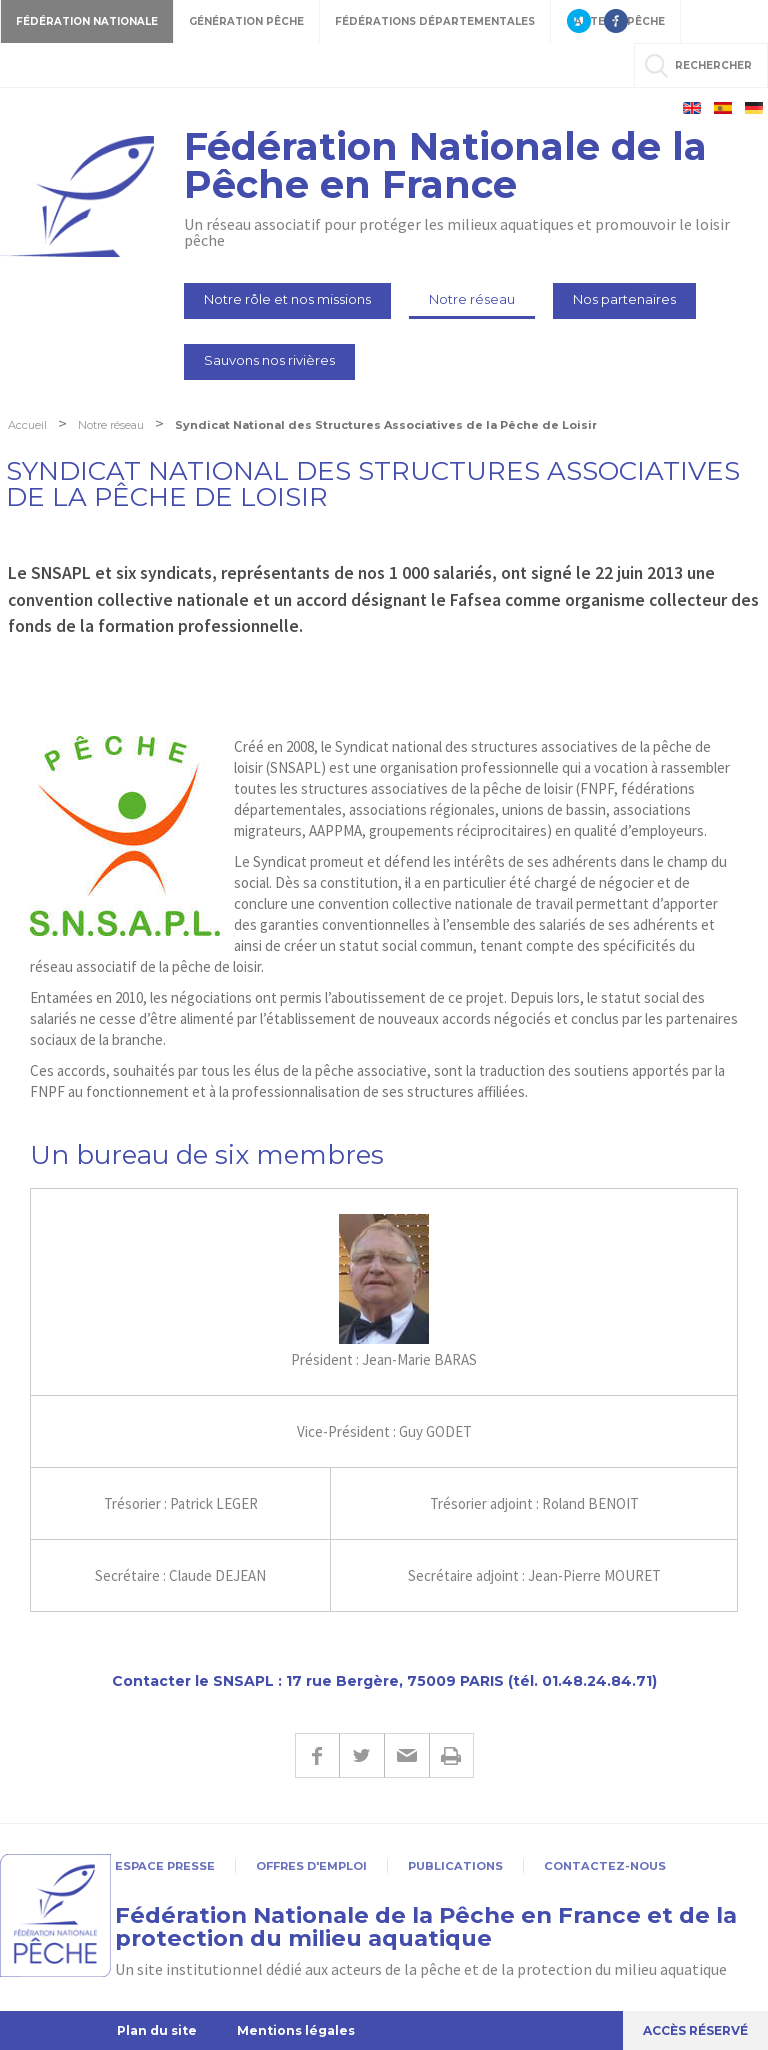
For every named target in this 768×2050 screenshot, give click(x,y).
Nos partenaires (624, 299)
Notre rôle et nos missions (287, 299)
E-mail (406, 1755)
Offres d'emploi (311, 1866)
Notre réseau (472, 299)
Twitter (361, 1755)
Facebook (317, 1755)
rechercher (713, 65)
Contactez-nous (605, 1866)
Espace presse (165, 1866)
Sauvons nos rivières (269, 360)
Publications (455, 1866)
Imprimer (451, 1755)
